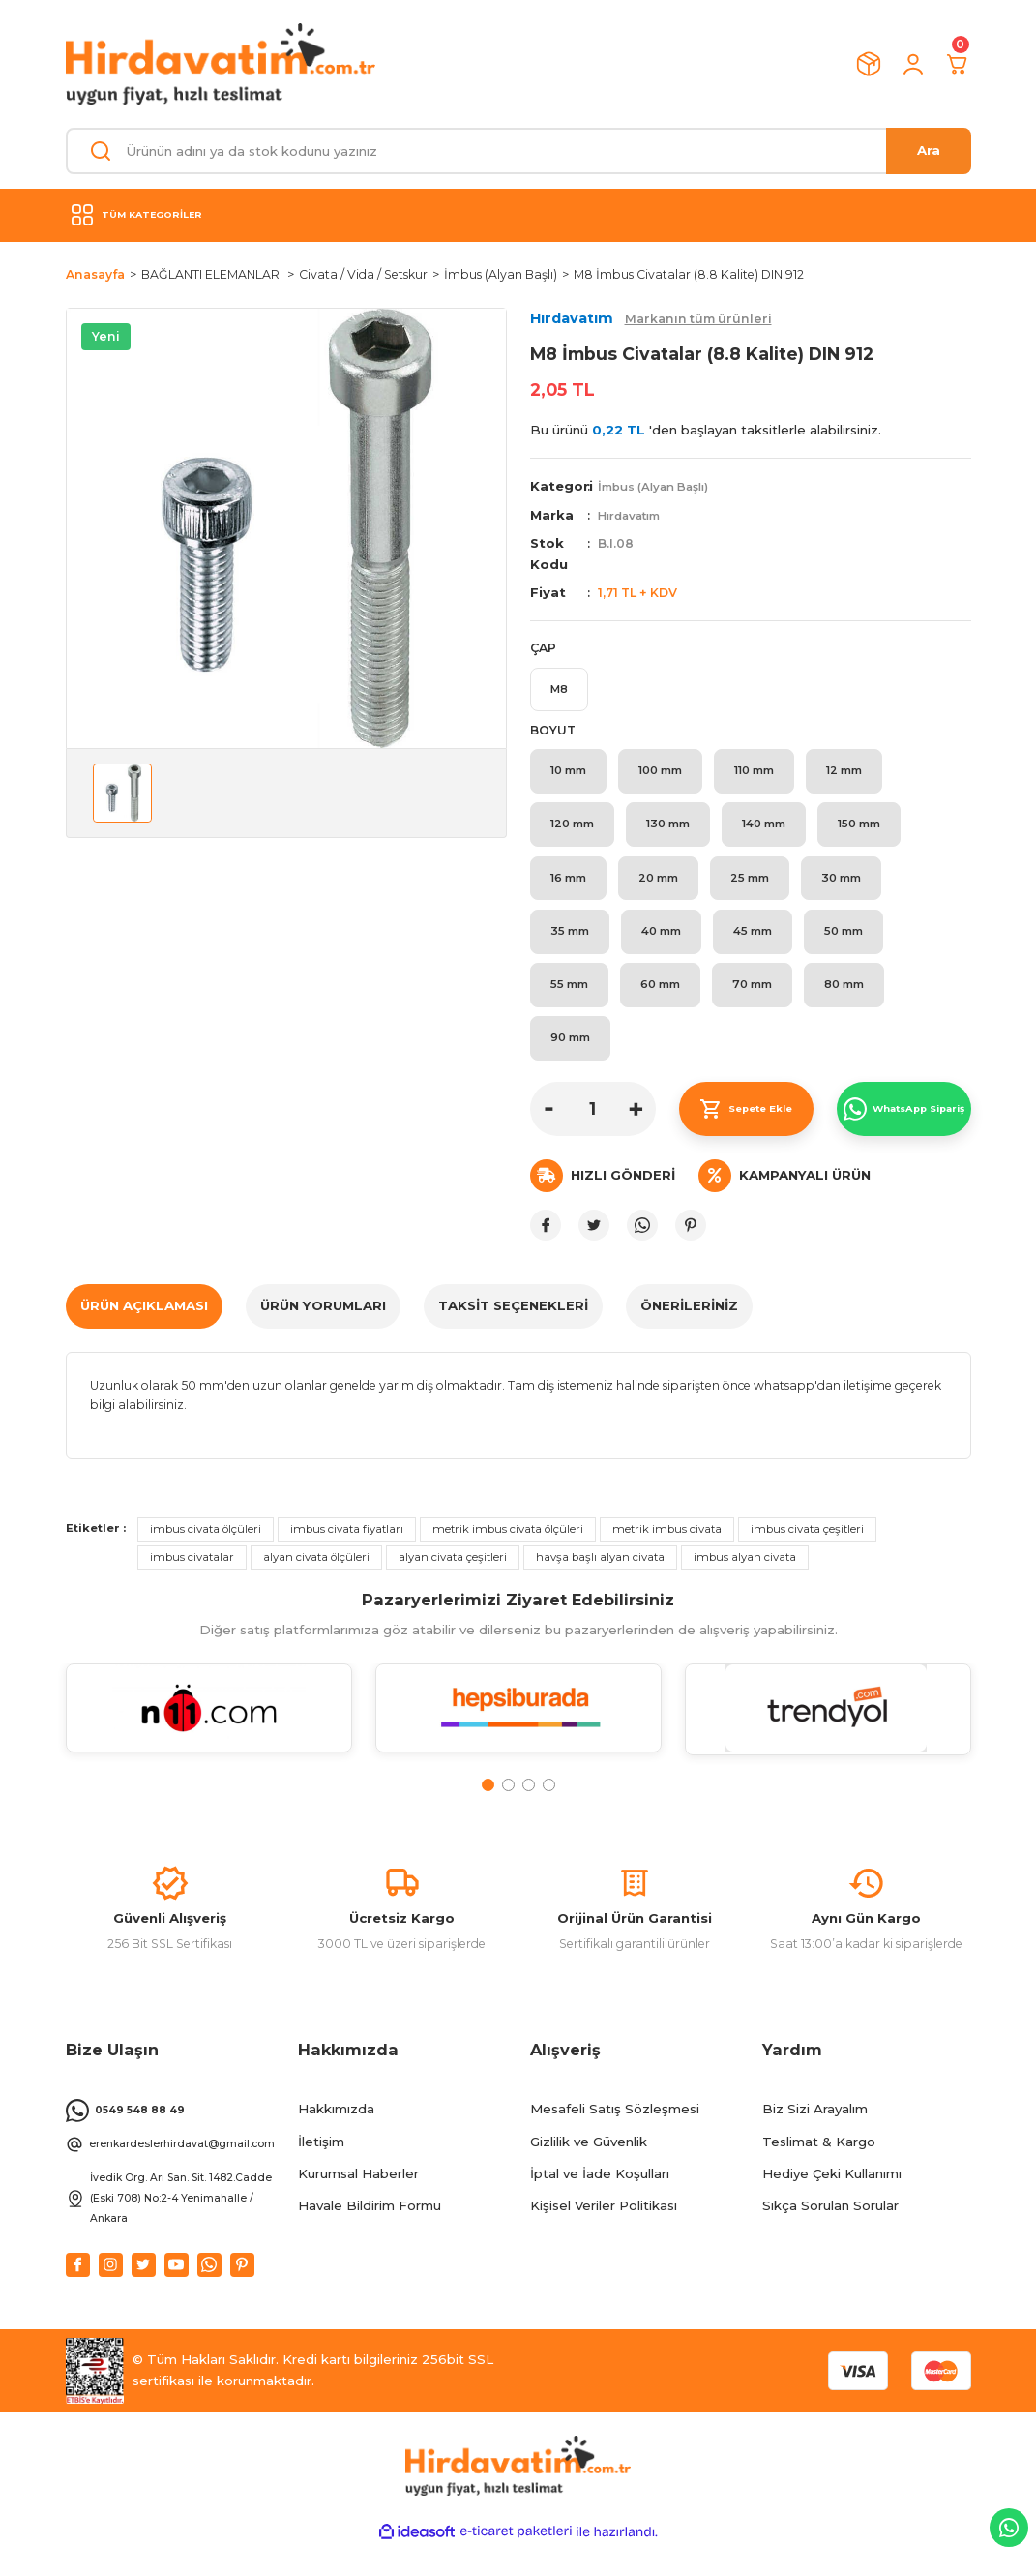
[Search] (518, 151)
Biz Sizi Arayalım (815, 2138)
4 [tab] (549, 1806)
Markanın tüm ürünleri (698, 319)
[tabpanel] (209, 1741)
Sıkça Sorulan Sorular (830, 2235)
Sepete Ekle (746, 1129)
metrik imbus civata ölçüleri (507, 1549)
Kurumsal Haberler (358, 2203)
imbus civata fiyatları (346, 1549)
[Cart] (957, 63)
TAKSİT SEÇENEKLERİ (513, 1325)
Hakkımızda (336, 2138)
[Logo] (220, 64)
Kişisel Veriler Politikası (603, 2235)
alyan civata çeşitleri (453, 1577)
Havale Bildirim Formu (369, 2235)
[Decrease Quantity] (549, 1129)
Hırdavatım (633, 515)
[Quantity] (593, 1129)
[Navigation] (518, 215)
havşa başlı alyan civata (600, 1577)
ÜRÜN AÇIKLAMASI (144, 1325)
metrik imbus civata (667, 1549)
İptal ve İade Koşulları (599, 2203)
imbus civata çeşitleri (807, 1549)
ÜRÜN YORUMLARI (323, 1325)
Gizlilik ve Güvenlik (588, 2171)
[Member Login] (913, 63)
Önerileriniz (689, 1325)
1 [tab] (488, 1806)
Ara (928, 150)
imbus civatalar (192, 1577)
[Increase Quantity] (636, 1129)
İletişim (321, 2171)
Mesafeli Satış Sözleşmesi (614, 2138)
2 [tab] (508, 1806)
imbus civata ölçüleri (205, 1549)
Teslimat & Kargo (818, 2171)
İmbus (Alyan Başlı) (658, 486)
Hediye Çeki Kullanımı (832, 2203)
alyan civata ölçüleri (316, 1577)
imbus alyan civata (745, 1577)
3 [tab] (528, 1806)
